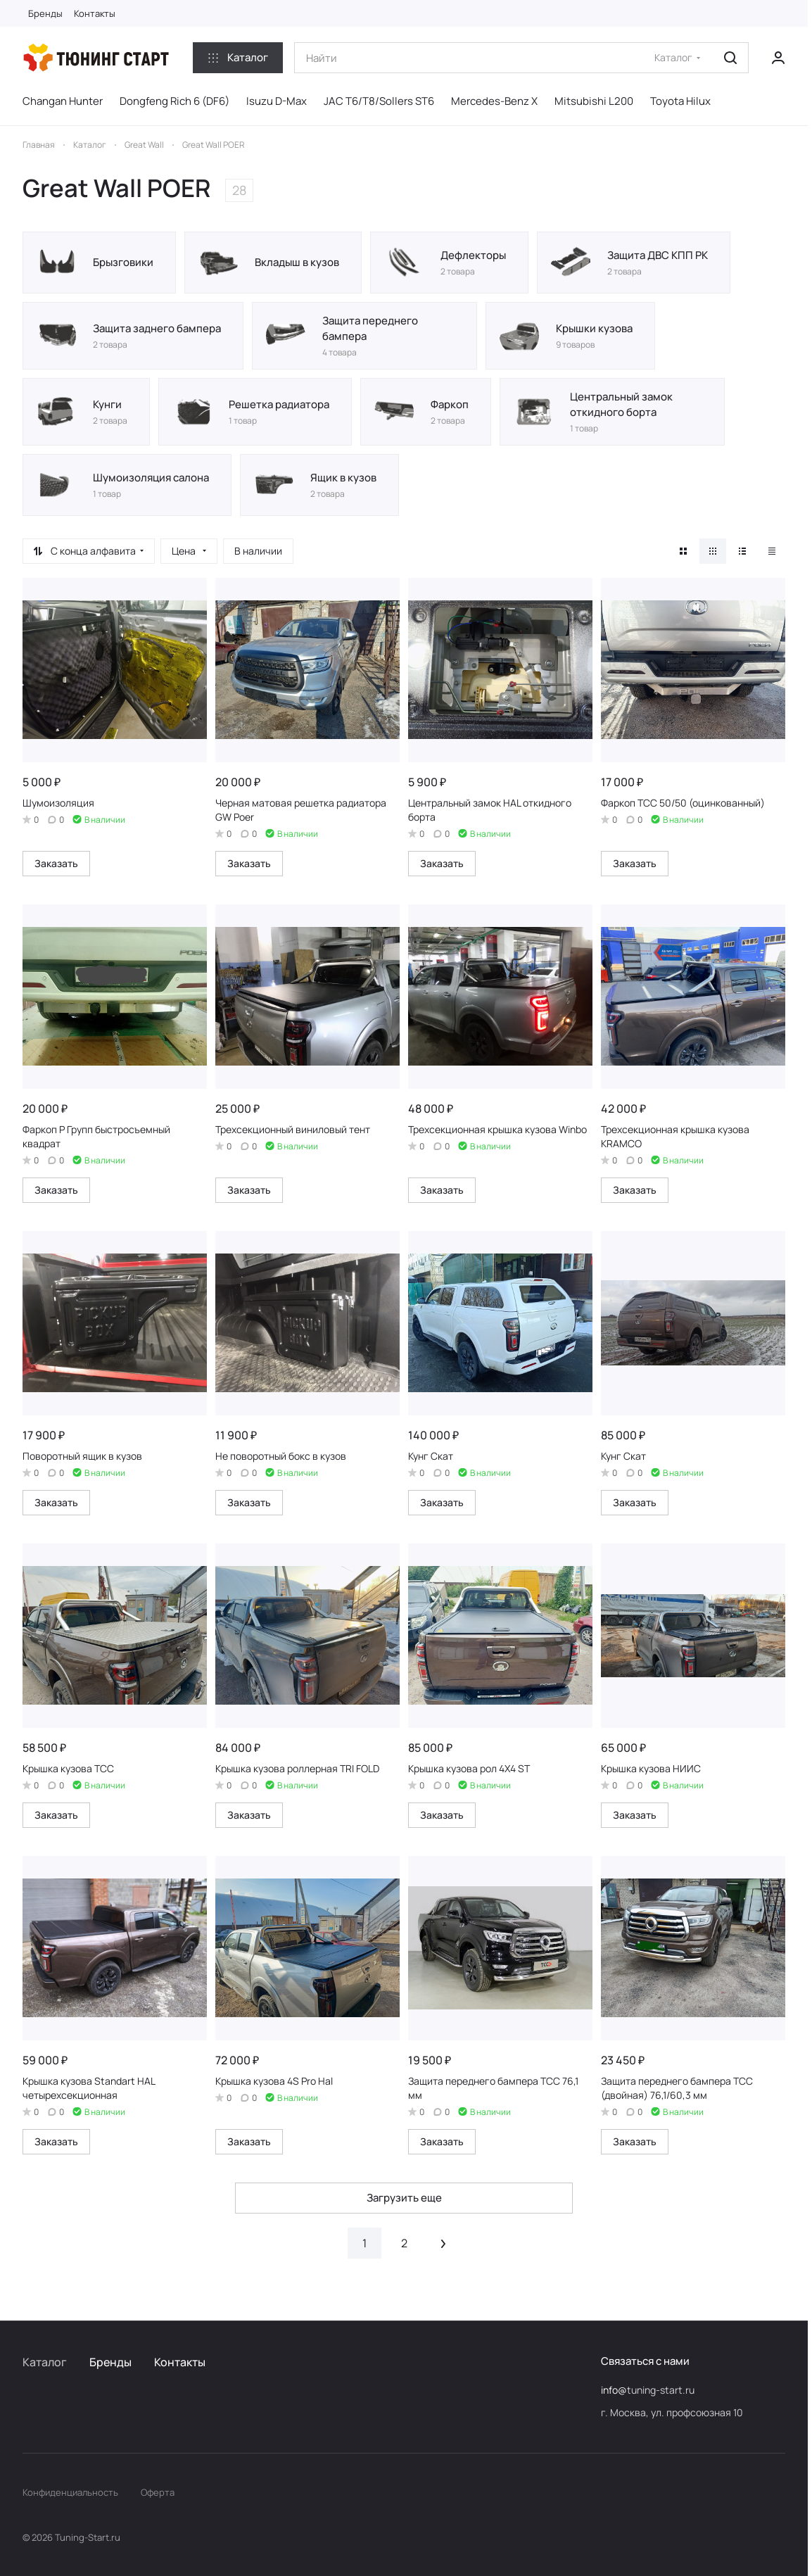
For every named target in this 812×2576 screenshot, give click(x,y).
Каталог (45, 2362)
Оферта (158, 2492)
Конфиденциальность (70, 2492)
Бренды (110, 2362)
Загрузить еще (404, 2197)
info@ (614, 2390)
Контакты (179, 2362)
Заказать (56, 863)
